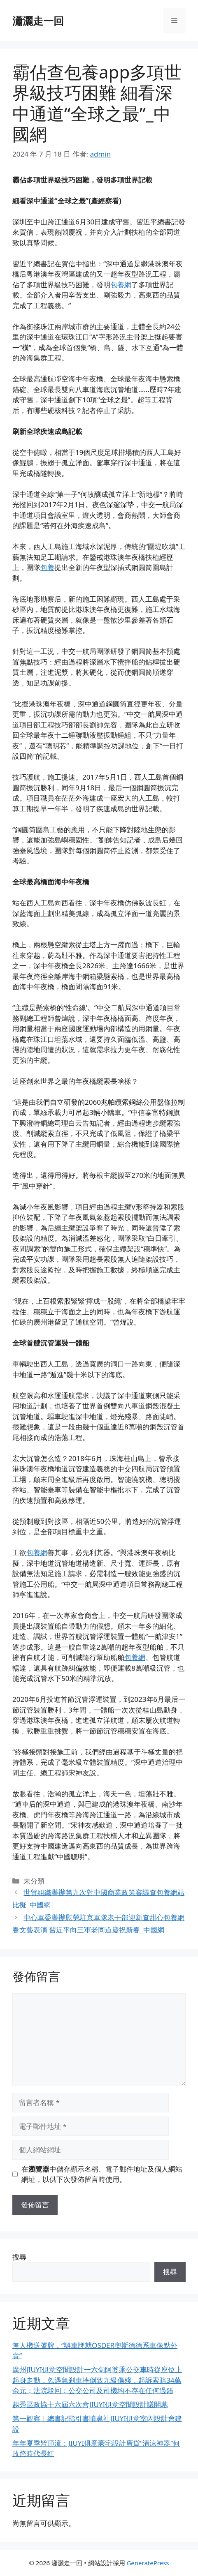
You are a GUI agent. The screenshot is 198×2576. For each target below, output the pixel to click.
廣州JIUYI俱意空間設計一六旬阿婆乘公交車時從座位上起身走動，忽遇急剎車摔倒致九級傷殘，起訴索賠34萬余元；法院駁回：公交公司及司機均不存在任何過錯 (97, 2380)
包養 (47, 567)
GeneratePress (147, 2563)
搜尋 (19, 2257)
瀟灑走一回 (38, 21)
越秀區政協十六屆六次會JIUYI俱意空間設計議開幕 (90, 2404)
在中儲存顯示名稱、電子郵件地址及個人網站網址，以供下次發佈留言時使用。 (101, 2174)
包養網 (120, 284)
